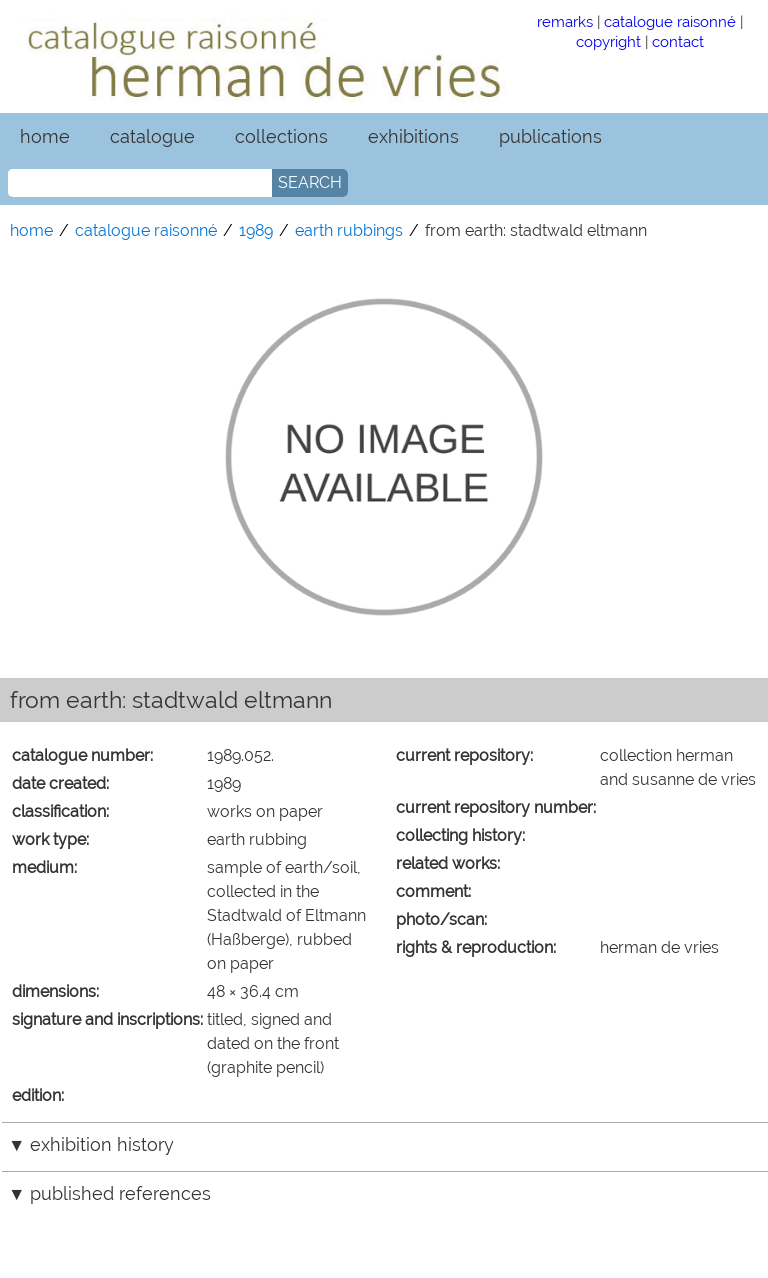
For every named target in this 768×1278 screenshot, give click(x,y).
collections (281, 136)
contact (678, 41)
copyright (608, 41)
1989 (256, 230)
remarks (565, 21)
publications (550, 136)
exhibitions (413, 136)
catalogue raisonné (670, 21)
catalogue (152, 136)
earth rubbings (349, 230)
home (45, 136)
